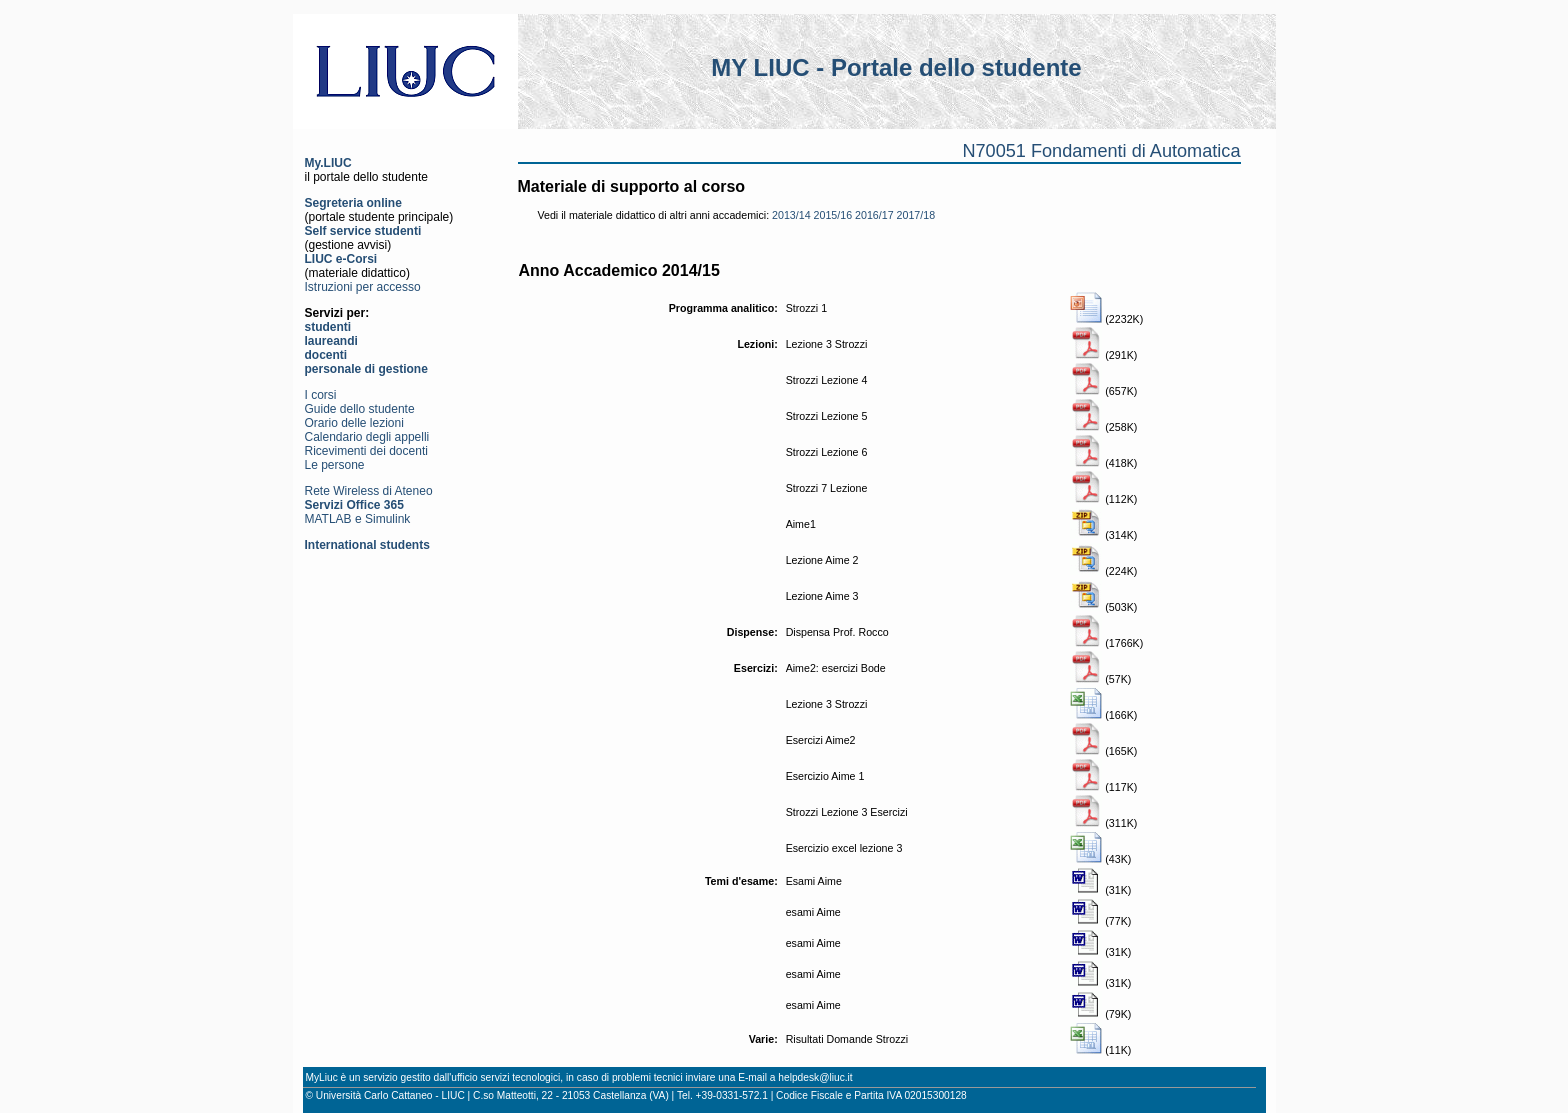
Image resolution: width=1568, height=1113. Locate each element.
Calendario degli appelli (367, 437)
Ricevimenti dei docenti (366, 451)
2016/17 (874, 215)
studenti (328, 327)
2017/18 (916, 215)
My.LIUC (328, 163)
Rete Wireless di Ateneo (369, 491)
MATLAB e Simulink (358, 519)
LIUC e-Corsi (341, 259)
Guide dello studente (360, 409)
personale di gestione (366, 369)
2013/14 (791, 215)
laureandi (331, 341)
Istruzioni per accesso (363, 287)
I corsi (321, 395)
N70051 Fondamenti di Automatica (1101, 151)
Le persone (335, 465)
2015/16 (833, 215)
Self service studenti (363, 231)
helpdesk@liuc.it (815, 1077)
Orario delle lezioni (354, 423)
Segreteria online (353, 203)
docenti (326, 355)
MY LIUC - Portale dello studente (896, 67)
